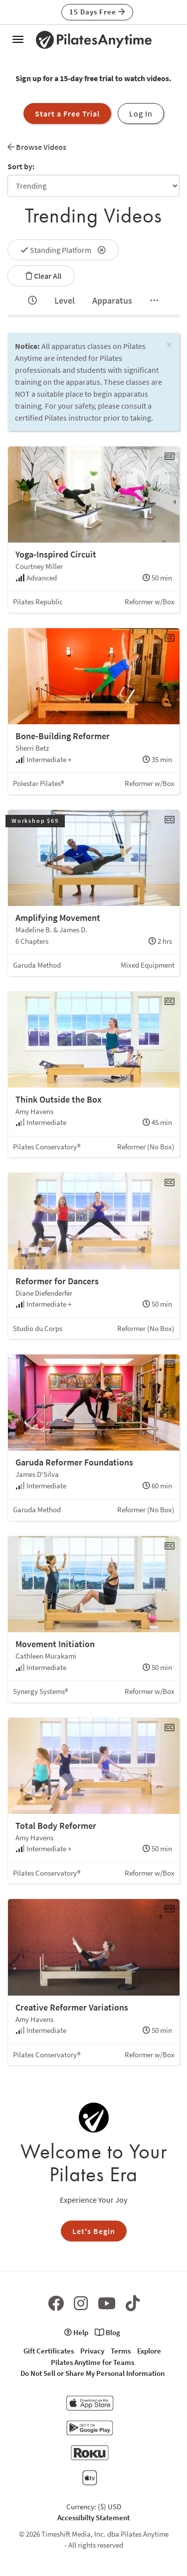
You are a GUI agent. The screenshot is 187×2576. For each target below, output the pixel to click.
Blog (107, 2332)
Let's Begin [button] (93, 2231)
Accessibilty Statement (93, 2517)
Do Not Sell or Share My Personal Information (92, 2373)
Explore (149, 2350)
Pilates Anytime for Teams (92, 2362)
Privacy (92, 2350)
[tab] (32, 300)
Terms (121, 2350)
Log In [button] (141, 113)
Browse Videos (36, 147)
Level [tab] (64, 300)
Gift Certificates (48, 2350)
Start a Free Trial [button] (67, 113)
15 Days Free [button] (97, 11)
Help (76, 2332)
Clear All (40, 276)
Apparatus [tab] (112, 300)
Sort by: (20, 166)
